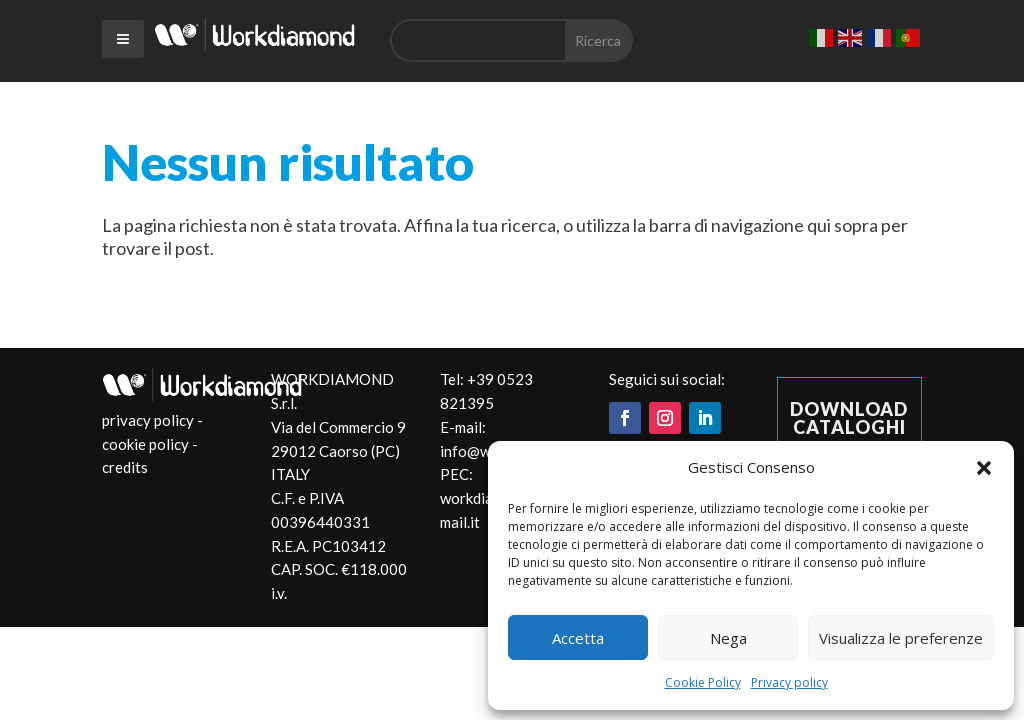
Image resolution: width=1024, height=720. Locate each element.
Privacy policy (789, 682)
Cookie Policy (703, 682)
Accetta (578, 638)
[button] (984, 468)
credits (125, 467)
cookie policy (145, 444)
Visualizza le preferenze (901, 638)
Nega (728, 638)
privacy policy (148, 420)
